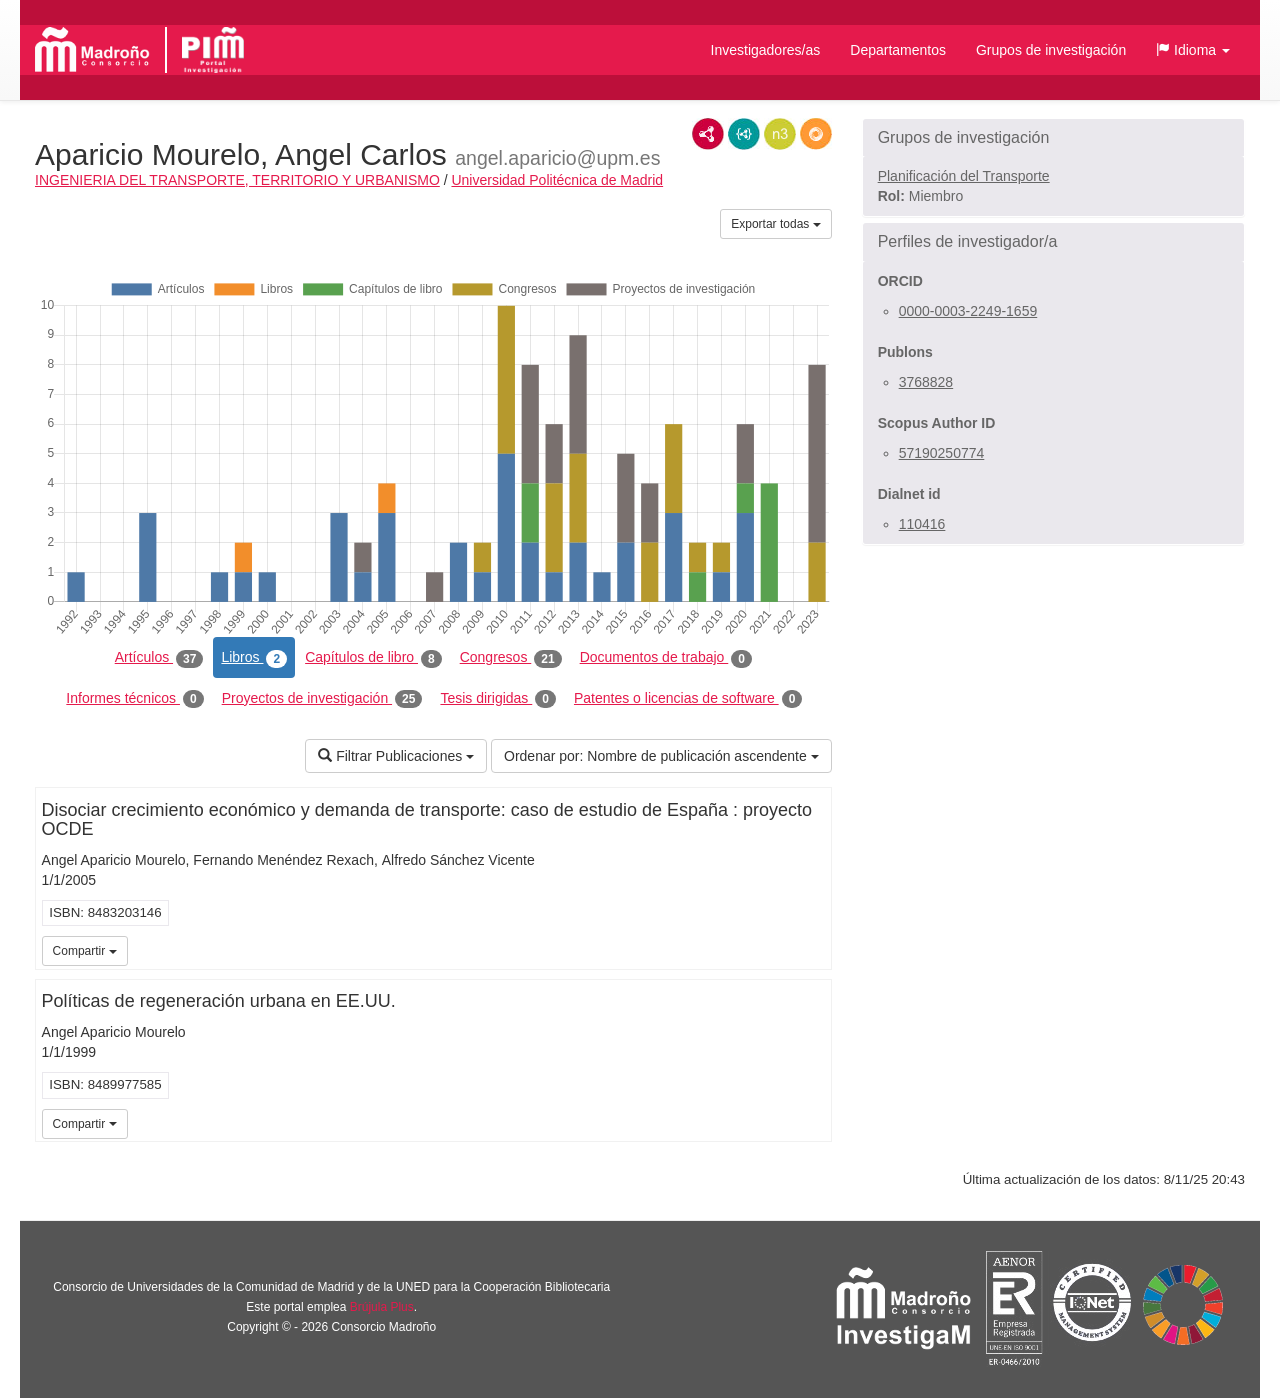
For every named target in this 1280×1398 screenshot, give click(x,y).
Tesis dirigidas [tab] (498, 699)
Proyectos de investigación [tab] (322, 699)
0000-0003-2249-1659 (968, 311)
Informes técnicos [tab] (134, 699)
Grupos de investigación (1051, 50)
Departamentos (898, 50)
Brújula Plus (382, 1307)
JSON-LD (744, 134)
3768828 (926, 382)
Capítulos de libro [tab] (373, 658)
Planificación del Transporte (964, 176)
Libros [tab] (254, 658)
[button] (1193, 50)
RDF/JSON (816, 134)
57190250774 (942, 453)
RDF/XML (708, 134)
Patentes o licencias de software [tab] (688, 699)
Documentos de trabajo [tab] (666, 658)
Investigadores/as (766, 50)
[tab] (1053, 138)
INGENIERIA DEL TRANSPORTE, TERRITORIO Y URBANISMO (237, 180)
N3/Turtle (780, 134)
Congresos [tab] (511, 658)
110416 (922, 524)
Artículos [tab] (159, 658)
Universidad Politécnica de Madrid (557, 180)
